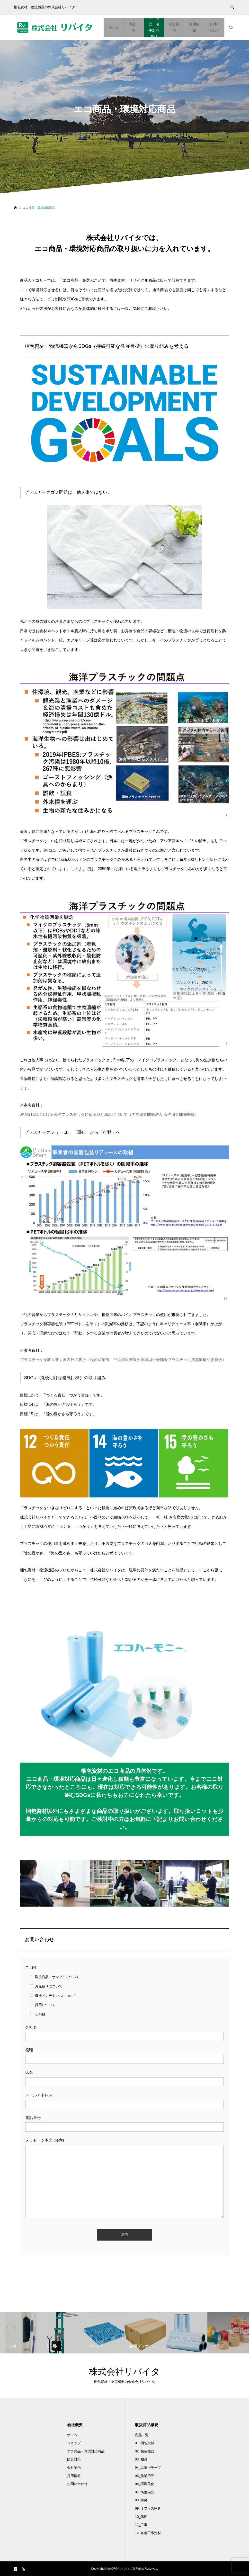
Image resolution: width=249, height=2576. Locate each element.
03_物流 (141, 2459)
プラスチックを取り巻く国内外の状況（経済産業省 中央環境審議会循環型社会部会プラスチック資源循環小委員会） (123, 1360)
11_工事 (141, 2525)
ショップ (74, 2443)
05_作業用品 (144, 2476)
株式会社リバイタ (124, 2372)
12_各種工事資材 (148, 2533)
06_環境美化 (144, 2484)
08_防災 (141, 2500)
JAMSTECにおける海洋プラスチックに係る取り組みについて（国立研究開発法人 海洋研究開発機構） (109, 1114)
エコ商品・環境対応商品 (154, 27)
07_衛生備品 (144, 2492)
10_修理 (141, 2517)
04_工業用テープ (148, 2467)
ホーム (114, 27)
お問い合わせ (214, 27)
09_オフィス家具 (148, 2508)
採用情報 (194, 27)
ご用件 (31, 1967)
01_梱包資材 (144, 2443)
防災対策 (74, 2459)
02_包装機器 (144, 2451)
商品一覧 (134, 27)
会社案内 (174, 27)
